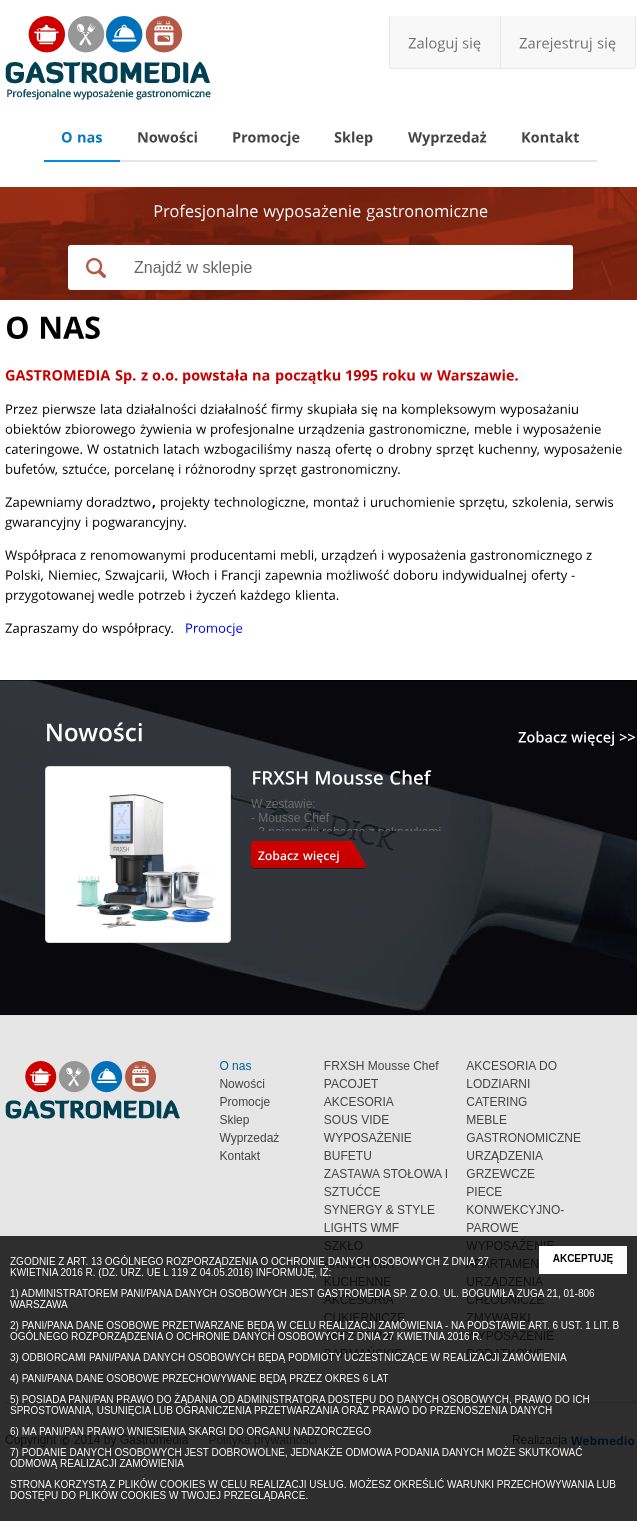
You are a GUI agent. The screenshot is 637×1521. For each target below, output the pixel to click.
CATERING (496, 1102)
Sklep (234, 1120)
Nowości (241, 1084)
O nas (235, 1066)
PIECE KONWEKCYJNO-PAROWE (515, 1210)
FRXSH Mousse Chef (381, 1066)
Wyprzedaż (249, 1138)
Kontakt (239, 1156)
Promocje (244, 1102)
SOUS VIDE (356, 1120)
